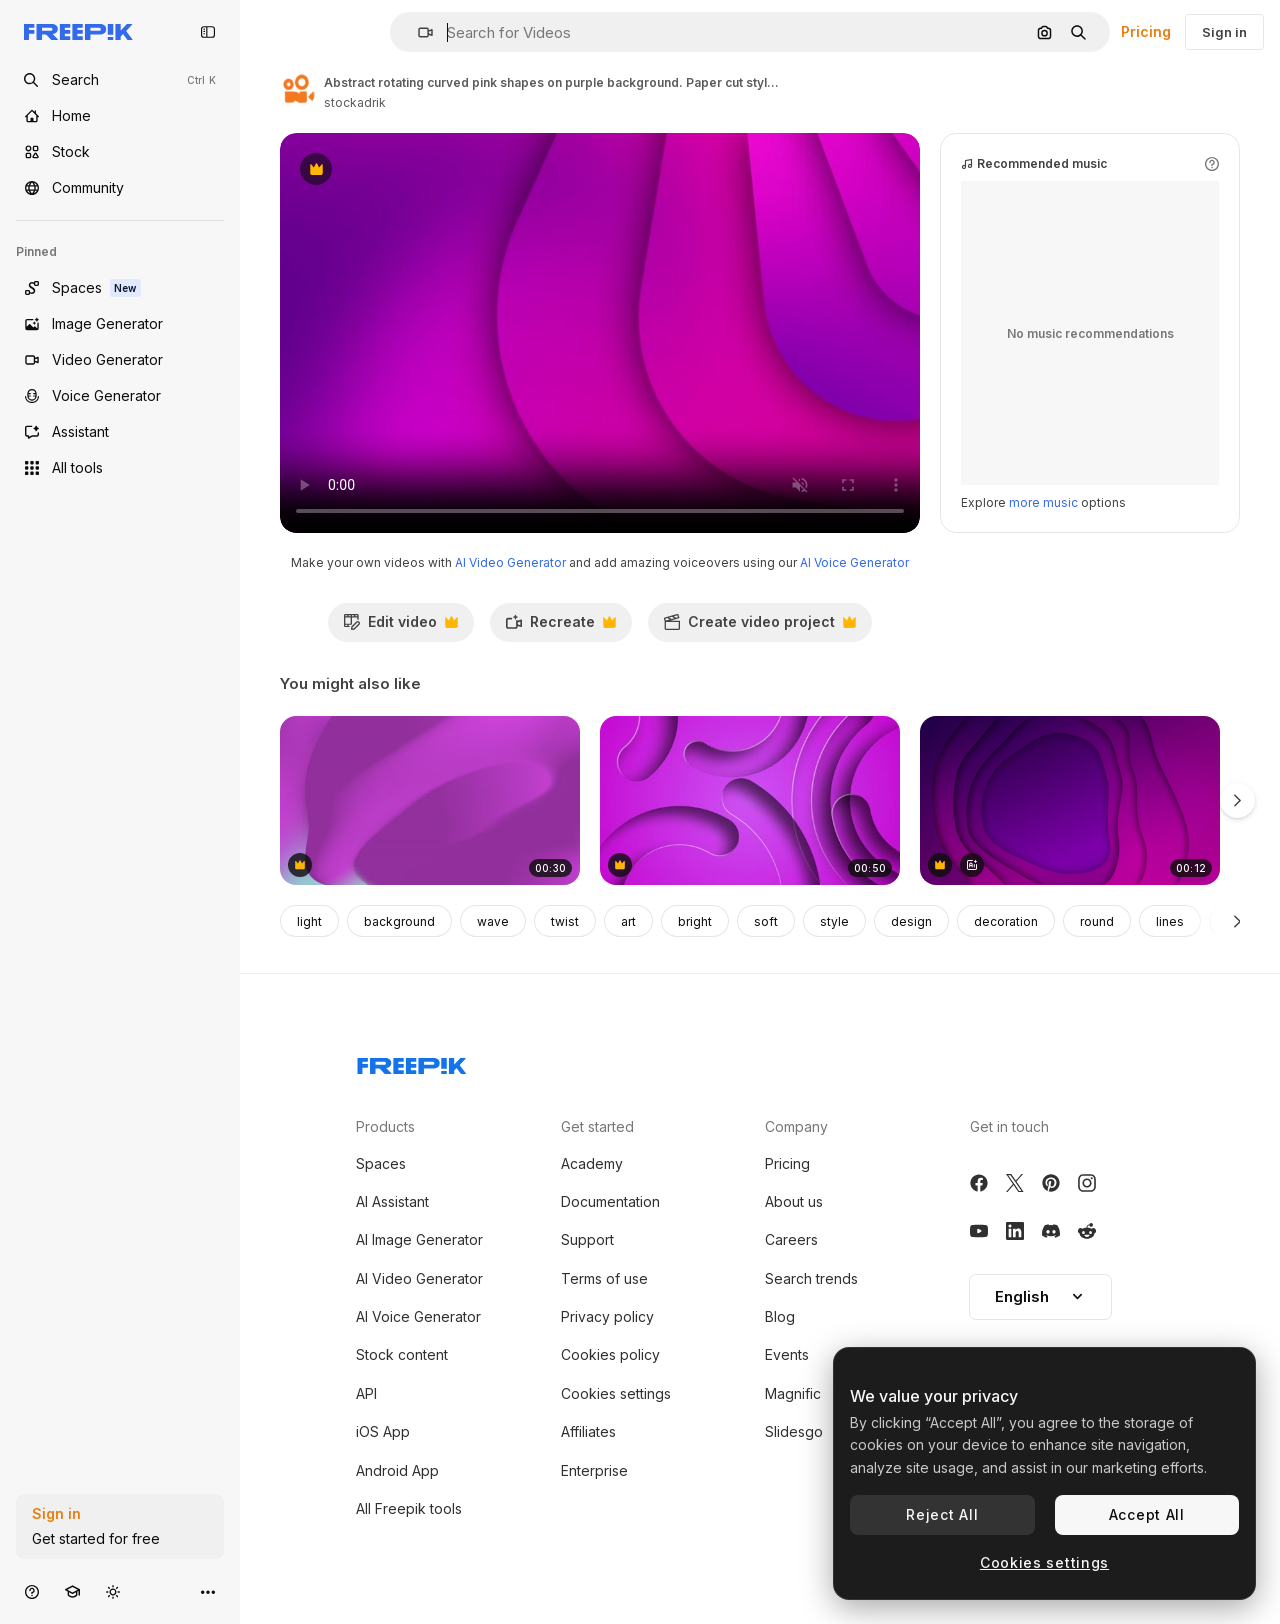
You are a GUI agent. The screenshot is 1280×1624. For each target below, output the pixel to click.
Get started (597, 1126)
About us (794, 1201)
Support (587, 1239)
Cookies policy (610, 1354)
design (911, 921)
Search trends (811, 1278)
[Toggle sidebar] (208, 32)
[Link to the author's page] (298, 90)
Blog (780, 1316)
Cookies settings (616, 1393)
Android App (397, 1470)
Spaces (381, 1163)
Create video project (759, 627)
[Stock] (120, 152)
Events (787, 1354)
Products (385, 1126)
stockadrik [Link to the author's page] (355, 102)
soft (766, 921)
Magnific (793, 1393)
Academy (592, 1163)
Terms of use (604, 1278)
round (1097, 921)
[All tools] (120, 468)
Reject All (942, 1514)
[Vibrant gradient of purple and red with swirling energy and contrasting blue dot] (430, 800)
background (399, 921)
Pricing (1146, 31)
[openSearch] (120, 80)
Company (796, 1126)
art (628, 921)
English (1040, 1296)
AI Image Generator (419, 1239)
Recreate (560, 627)
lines (1170, 921)
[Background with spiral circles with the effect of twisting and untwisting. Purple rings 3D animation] (750, 800)
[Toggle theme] (113, 1591)
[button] (417, 32)
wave (493, 921)
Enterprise (594, 1470)
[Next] (1237, 921)
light (309, 921)
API (366, 1393)
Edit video (400, 627)
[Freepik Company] (412, 1062)
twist (565, 921)
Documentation (610, 1201)
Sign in (1224, 32)
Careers (791, 1239)
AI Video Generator (510, 562)
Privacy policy (607, 1316)
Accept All (1147, 1514)
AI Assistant (392, 1201)
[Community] (120, 188)
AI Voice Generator (854, 562)
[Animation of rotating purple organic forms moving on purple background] (1070, 800)
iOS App (383, 1431)
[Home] (120, 116)
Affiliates (588, 1431)
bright (695, 921)
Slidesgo (794, 1431)
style (834, 921)
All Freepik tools (409, 1508)
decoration (1006, 921)
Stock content (402, 1354)
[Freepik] (78, 32)
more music (1043, 502)
